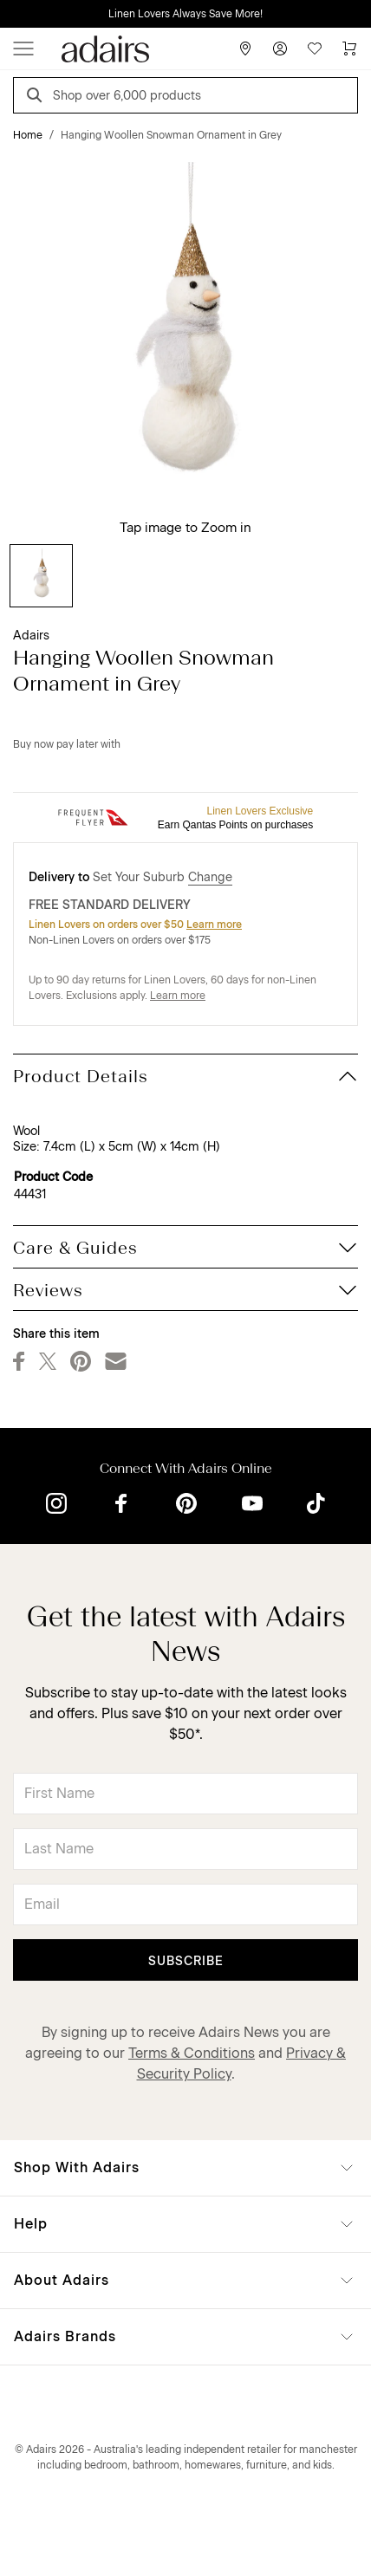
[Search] (37, 97)
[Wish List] (314, 48)
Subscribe (186, 1961)
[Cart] (349, 48)
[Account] (280, 48)
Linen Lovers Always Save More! (185, 14)
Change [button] (210, 877)
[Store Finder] (245, 48)
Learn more (214, 924)
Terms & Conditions (191, 2053)
